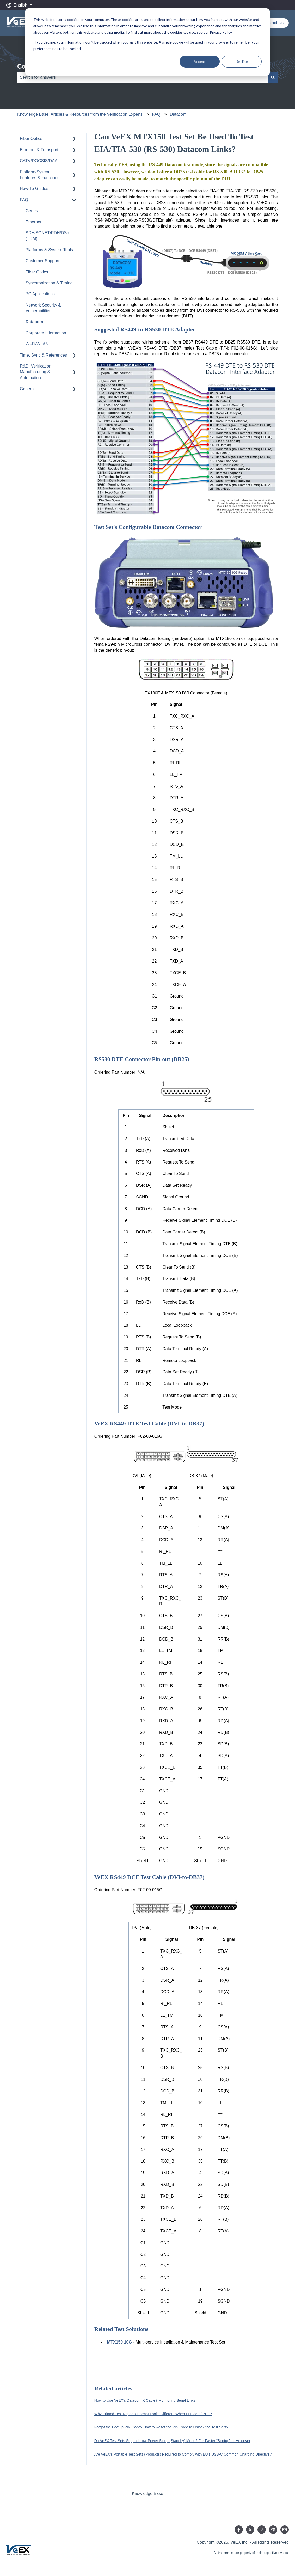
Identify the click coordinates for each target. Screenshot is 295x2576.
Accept (200, 61)
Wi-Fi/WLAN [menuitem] (37, 344)
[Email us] (284, 2529)
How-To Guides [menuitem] (34, 188)
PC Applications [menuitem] (40, 294)
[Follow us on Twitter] (250, 2529)
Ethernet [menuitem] (33, 222)
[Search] (273, 77)
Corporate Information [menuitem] (46, 333)
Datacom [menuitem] (34, 322)
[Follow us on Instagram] (261, 2529)
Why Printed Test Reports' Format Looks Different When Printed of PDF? (153, 2414)
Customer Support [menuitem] (42, 261)
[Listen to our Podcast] (273, 2529)
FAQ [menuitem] (24, 200)
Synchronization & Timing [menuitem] (49, 283)
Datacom (178, 114)
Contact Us (273, 23)
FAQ (156, 114)
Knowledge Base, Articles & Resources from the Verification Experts (80, 114)
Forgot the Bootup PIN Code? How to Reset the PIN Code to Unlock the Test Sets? (161, 2427)
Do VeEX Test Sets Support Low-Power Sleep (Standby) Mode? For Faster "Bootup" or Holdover (172, 2441)
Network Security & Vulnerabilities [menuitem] (43, 308)
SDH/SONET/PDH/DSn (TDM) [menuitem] (47, 236)
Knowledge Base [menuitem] (147, 2493)
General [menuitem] (33, 211)
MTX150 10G (119, 2342)
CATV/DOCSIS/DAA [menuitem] (39, 160)
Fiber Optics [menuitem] (31, 138)
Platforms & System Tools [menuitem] (49, 250)
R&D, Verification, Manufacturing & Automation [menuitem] (36, 372)
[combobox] (142, 77)
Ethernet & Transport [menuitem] (39, 150)
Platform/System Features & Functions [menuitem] (39, 175)
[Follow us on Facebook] (239, 2529)
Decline (242, 61)
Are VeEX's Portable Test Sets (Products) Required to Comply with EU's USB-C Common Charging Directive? (183, 2454)
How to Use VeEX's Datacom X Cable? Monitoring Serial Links (144, 2400)
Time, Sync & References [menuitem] (43, 355)
